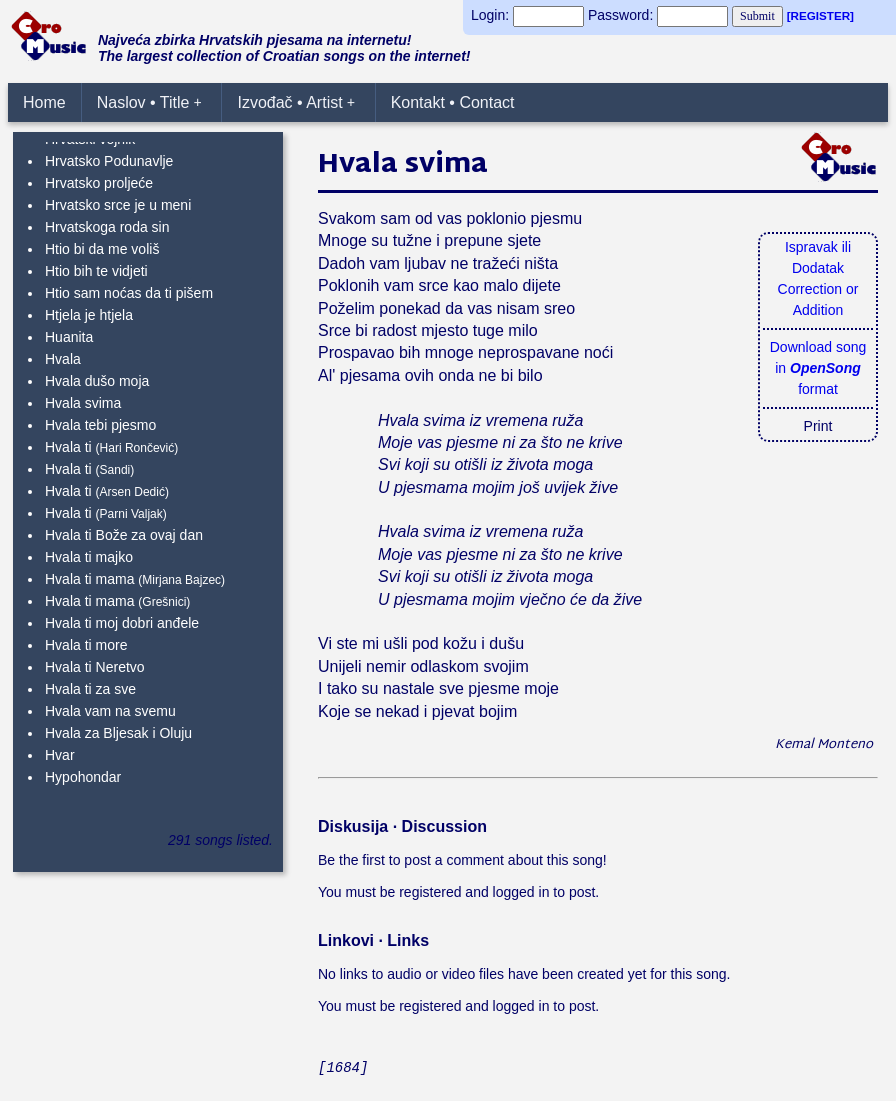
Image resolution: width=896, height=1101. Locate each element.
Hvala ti (68, 447)
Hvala (63, 359)
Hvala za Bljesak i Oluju (118, 733)
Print (818, 426)
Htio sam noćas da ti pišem (129, 293)
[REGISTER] (820, 15)
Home (44, 102)
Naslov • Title (149, 102)
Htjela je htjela (89, 315)
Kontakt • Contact (453, 102)
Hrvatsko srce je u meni (118, 205)
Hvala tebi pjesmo (100, 425)
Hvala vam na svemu (110, 711)
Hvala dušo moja (97, 381)
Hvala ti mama (89, 579)
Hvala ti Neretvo (95, 667)
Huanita (69, 337)
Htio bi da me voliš (102, 249)
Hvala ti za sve (90, 689)
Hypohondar (83, 777)
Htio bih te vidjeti (96, 271)
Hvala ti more (86, 645)
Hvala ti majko (89, 557)
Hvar (60, 755)
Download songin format (818, 368)
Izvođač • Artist (296, 102)
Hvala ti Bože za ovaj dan (124, 535)
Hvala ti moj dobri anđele (122, 623)
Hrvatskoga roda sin (107, 227)
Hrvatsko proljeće (99, 183)
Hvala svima (83, 403)
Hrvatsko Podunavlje (109, 161)
